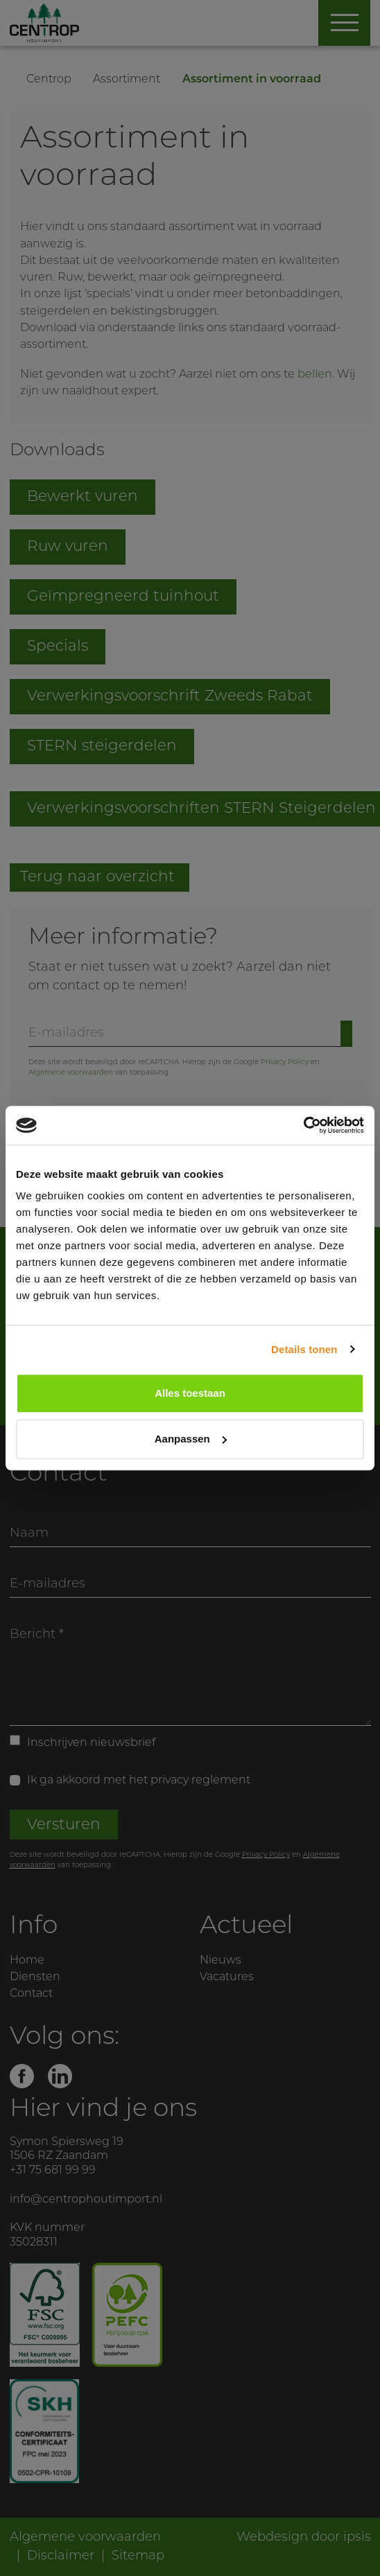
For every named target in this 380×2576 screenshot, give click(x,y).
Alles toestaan (190, 1393)
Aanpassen (191, 1439)
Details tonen (304, 1349)
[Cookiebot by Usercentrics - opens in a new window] (303, 1125)
